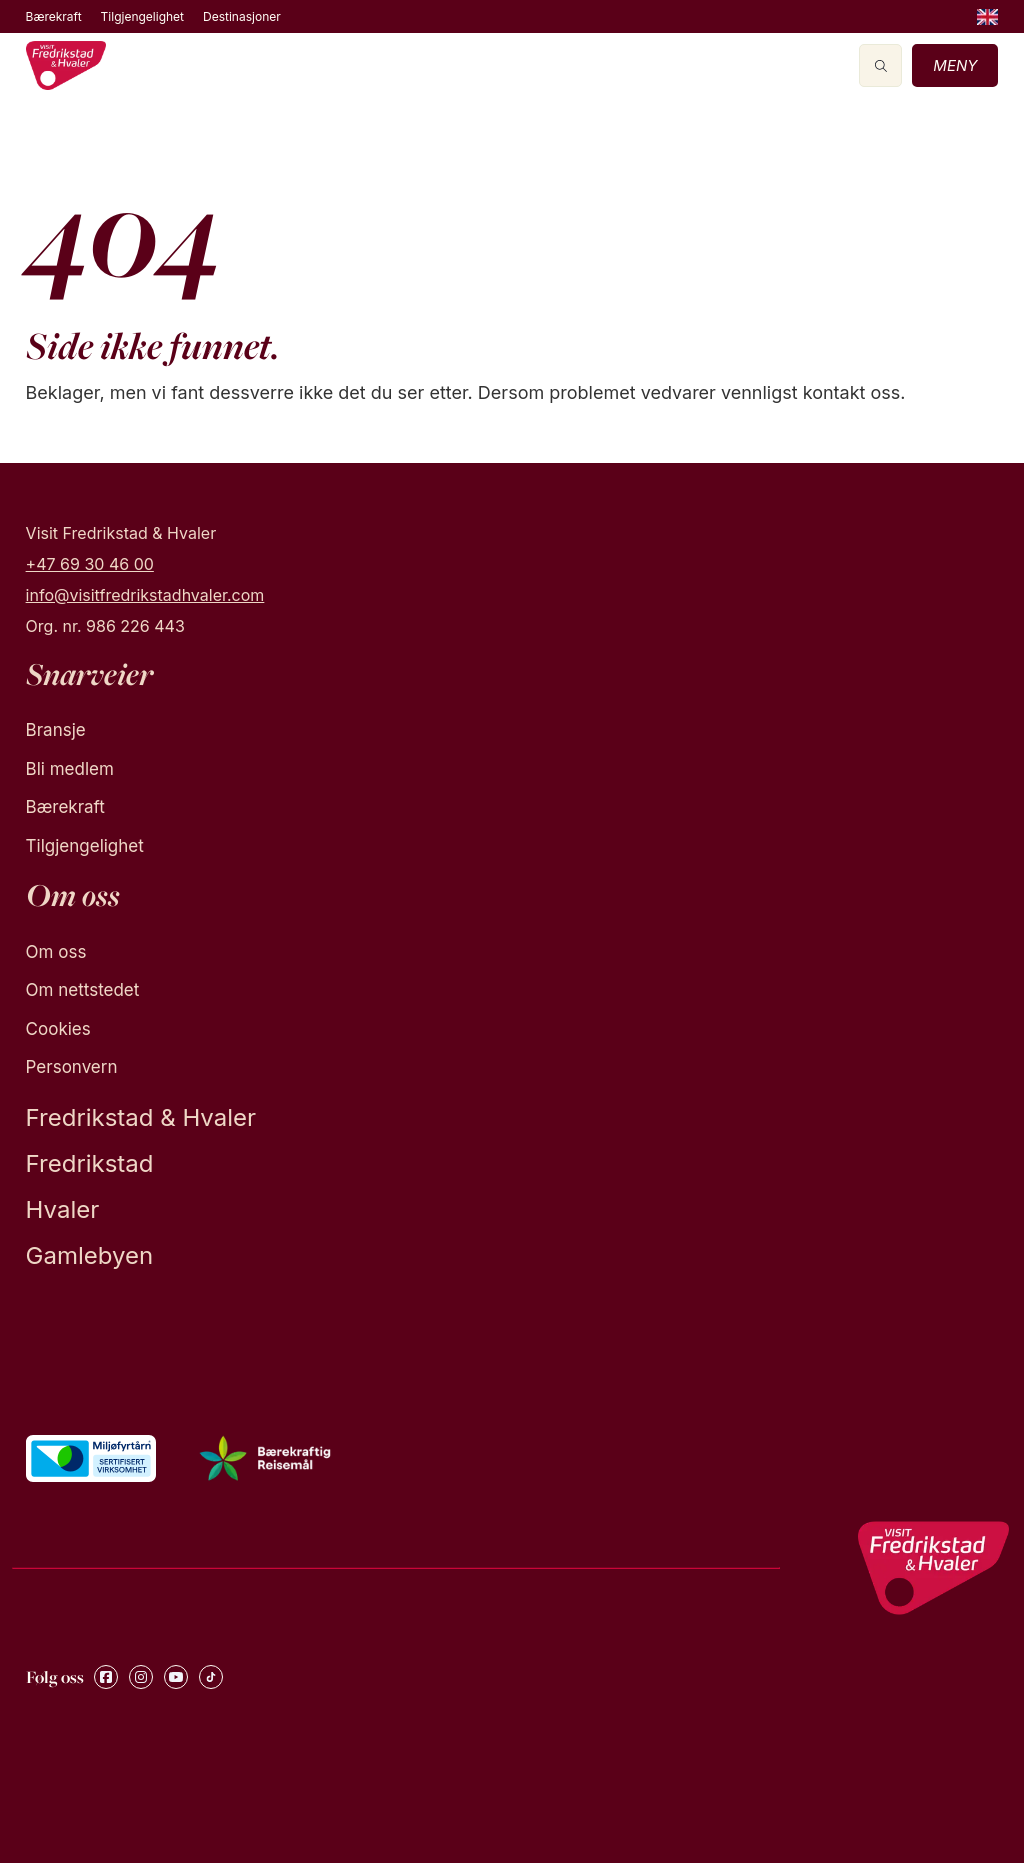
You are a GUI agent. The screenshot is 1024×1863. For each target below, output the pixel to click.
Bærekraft (54, 16)
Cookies (58, 1029)
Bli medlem (70, 769)
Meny (955, 65)
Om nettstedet (83, 990)
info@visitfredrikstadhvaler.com (145, 595)
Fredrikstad (90, 1163)
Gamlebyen (90, 1255)
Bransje (56, 730)
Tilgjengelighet (142, 16)
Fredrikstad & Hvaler (141, 1117)
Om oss (56, 952)
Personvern (72, 1067)
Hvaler (63, 1209)
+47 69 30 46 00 (90, 564)
